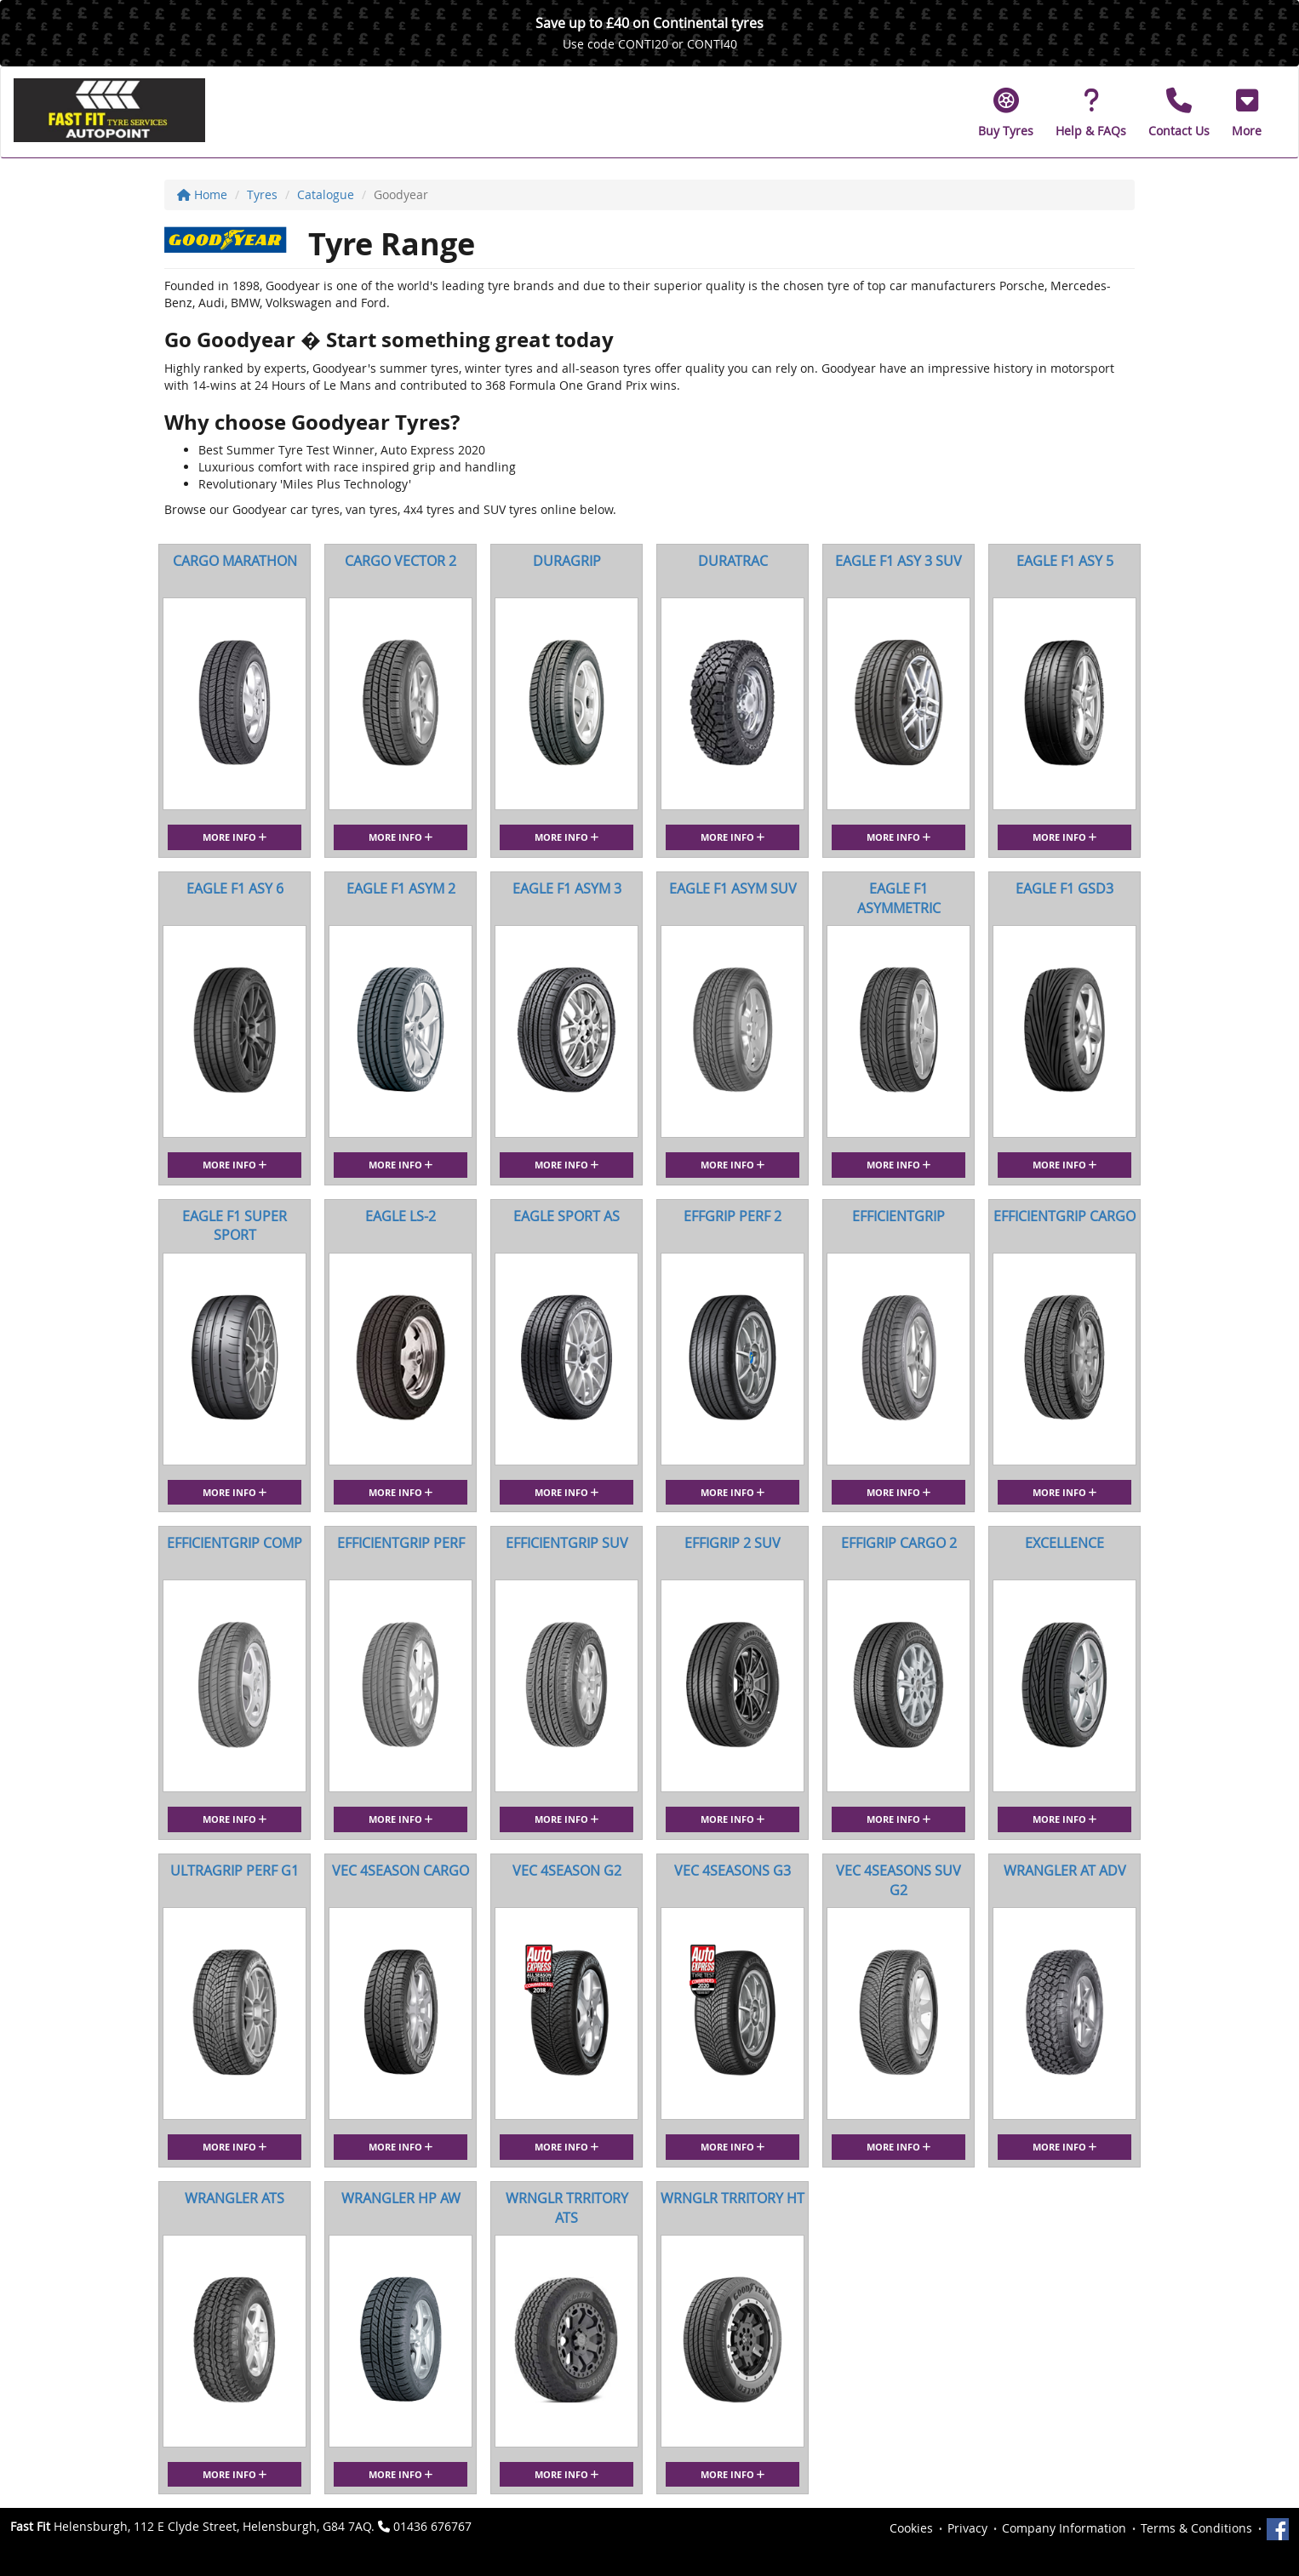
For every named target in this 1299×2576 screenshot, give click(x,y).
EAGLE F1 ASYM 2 (400, 888)
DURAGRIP (567, 560)
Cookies (911, 2528)
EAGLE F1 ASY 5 (1064, 560)
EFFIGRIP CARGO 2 (899, 1543)
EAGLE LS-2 (400, 1216)
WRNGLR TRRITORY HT (732, 2198)
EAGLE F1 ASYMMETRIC (899, 898)
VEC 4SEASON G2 (566, 1870)
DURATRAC (733, 560)
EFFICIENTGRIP (898, 1216)
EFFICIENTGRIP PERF (401, 1543)
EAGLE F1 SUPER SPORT (234, 1226)
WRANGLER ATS (234, 2198)
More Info (234, 837)
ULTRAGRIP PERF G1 (234, 1870)
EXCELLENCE (1064, 1543)
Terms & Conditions (1196, 2528)
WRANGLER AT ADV (1065, 1870)
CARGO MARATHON (235, 560)
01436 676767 (432, 2526)
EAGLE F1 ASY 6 (234, 888)
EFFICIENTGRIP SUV (567, 1543)
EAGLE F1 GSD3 (1064, 888)
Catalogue (325, 194)
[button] (1247, 112)
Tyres (262, 194)
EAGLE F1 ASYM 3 (566, 888)
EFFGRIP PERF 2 (732, 1216)
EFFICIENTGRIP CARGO (1064, 1216)
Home (202, 194)
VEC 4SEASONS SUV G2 (898, 1880)
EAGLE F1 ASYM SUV (733, 888)
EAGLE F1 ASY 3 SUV (898, 560)
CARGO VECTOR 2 (400, 560)
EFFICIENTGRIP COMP (234, 1543)
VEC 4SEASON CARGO (400, 1870)
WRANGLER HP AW (401, 2198)
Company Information (1064, 2528)
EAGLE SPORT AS (566, 1216)
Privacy (967, 2528)
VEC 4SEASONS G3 (732, 1870)
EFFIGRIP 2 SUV (732, 1543)
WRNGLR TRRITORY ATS (567, 2208)
